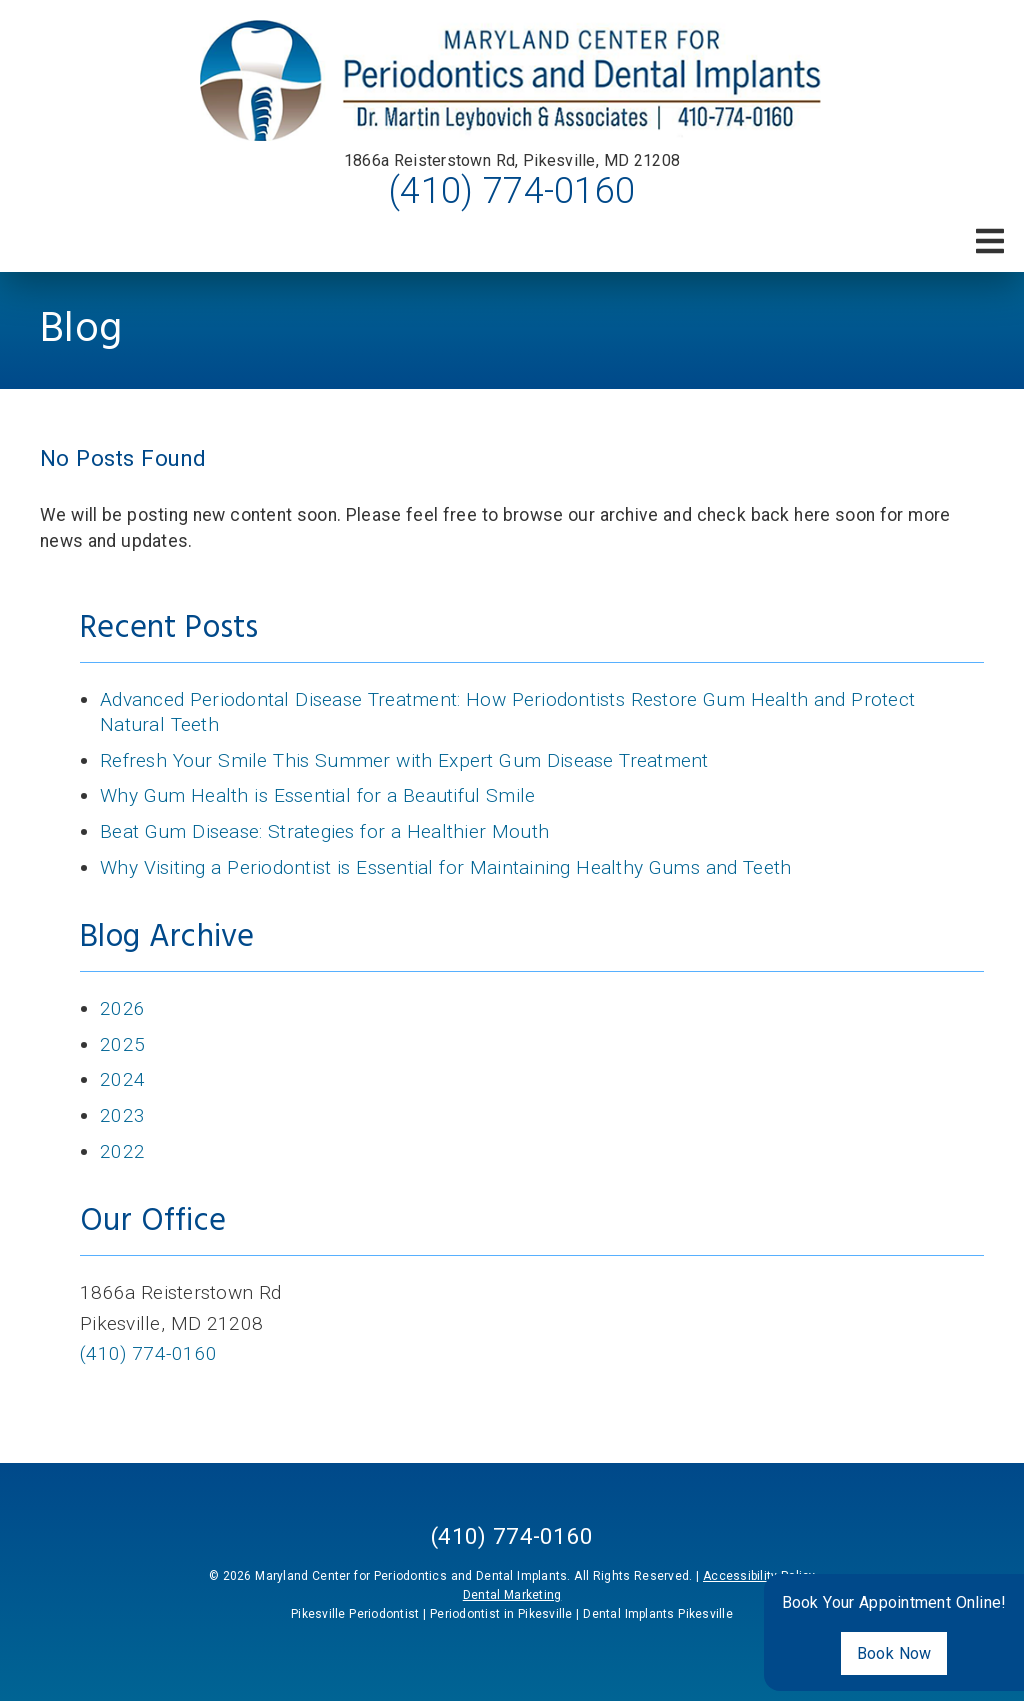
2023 (122, 1115)
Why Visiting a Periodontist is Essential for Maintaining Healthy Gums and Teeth (445, 867)
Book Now (894, 1653)
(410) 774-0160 (512, 191)
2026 (122, 1008)
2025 (122, 1044)
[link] (512, 80)
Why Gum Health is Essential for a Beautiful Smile (317, 795)
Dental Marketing (512, 1595)
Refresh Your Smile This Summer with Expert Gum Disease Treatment (404, 760)
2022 (122, 1151)
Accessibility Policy (759, 1576)
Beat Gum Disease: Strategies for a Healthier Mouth (324, 831)
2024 (122, 1079)
